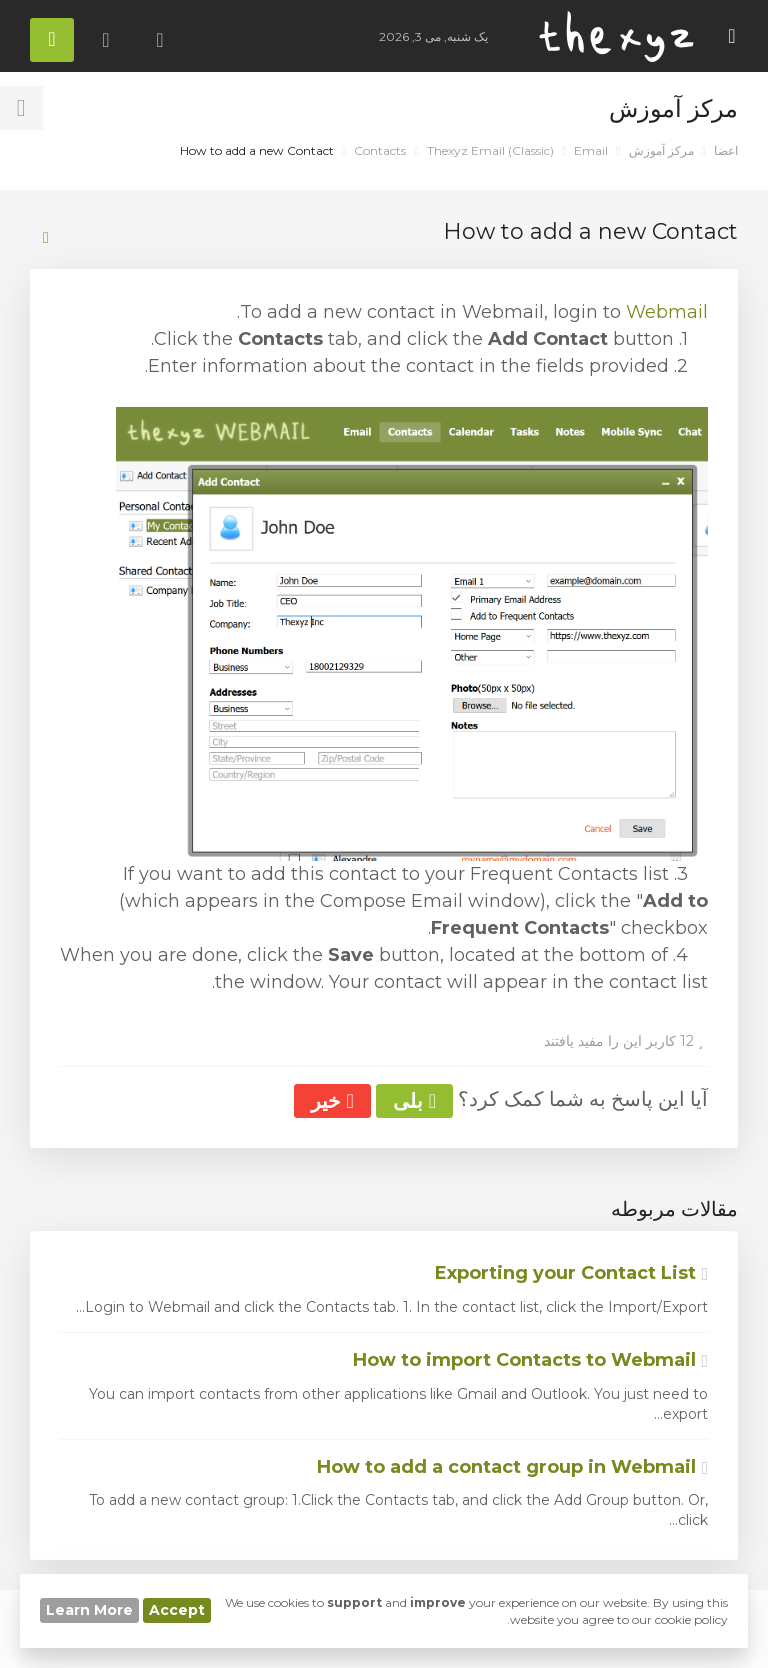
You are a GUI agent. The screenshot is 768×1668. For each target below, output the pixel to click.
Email (591, 150)
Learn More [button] (89, 1610)
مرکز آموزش (661, 150)
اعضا (726, 150)
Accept (177, 1610)
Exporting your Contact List (571, 1273)
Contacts (380, 150)
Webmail (667, 312)
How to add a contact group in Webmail (512, 1467)
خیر (332, 1101)
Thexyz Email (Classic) (490, 150)
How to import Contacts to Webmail (530, 1360)
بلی (414, 1101)
